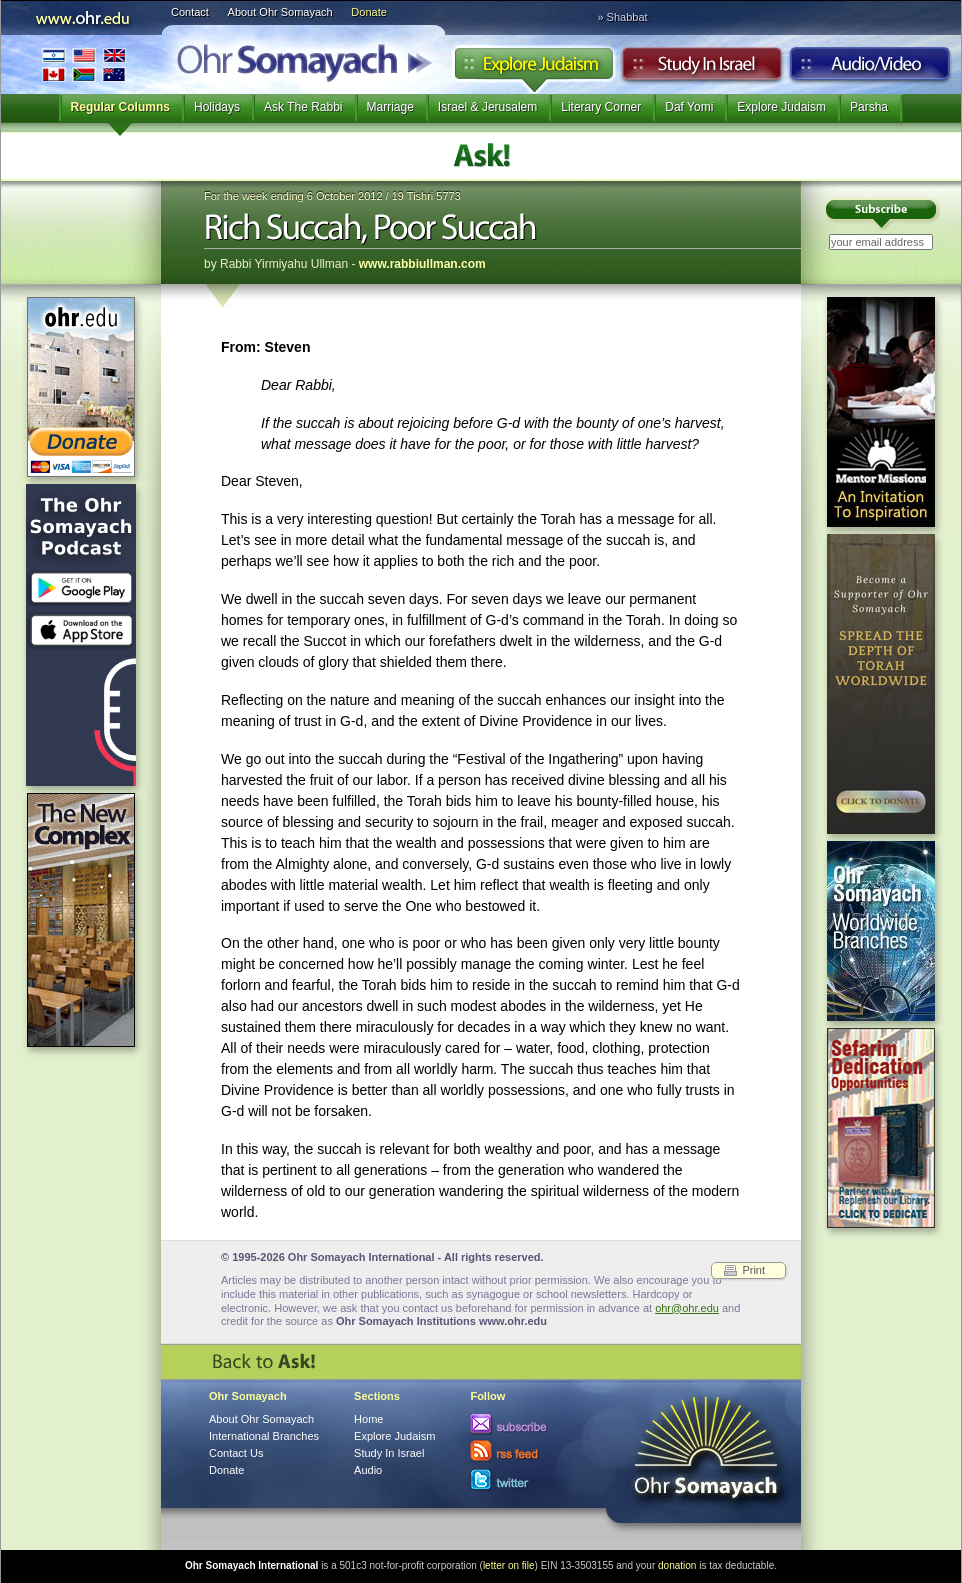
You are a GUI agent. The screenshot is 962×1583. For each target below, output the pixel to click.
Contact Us (236, 1453)
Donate (368, 12)
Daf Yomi (689, 107)
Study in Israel (702, 69)
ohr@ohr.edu (687, 1308)
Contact (190, 12)
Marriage (390, 107)
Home (368, 1419)
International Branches (84, 64)
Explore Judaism (533, 69)
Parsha (869, 107)
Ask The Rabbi (303, 107)
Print (753, 1270)
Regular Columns (120, 107)
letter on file (509, 1565)
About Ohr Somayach (280, 12)
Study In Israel (389, 1453)
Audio (870, 69)
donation (677, 1565)
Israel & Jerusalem (487, 107)
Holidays (217, 107)
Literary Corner (601, 107)
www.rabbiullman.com (422, 264)
